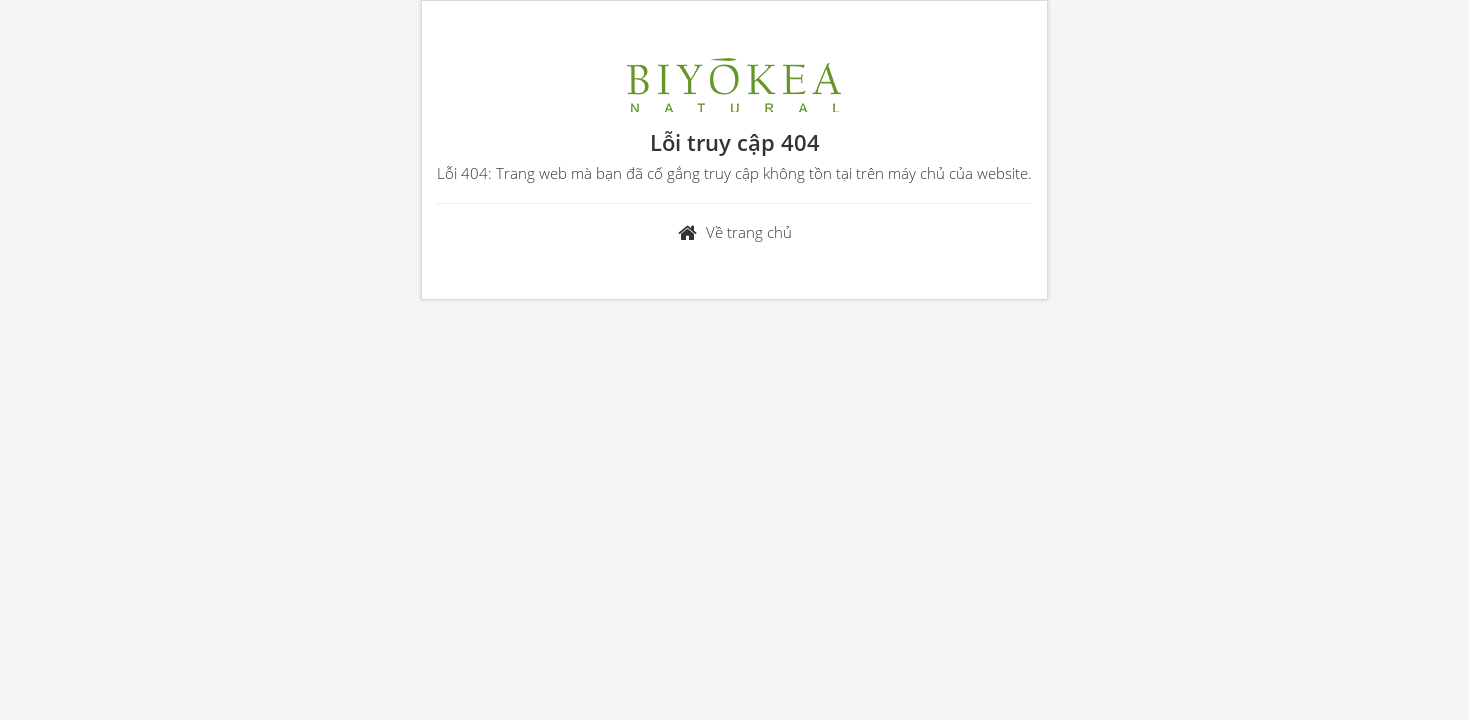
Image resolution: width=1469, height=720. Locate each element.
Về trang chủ (749, 232)
